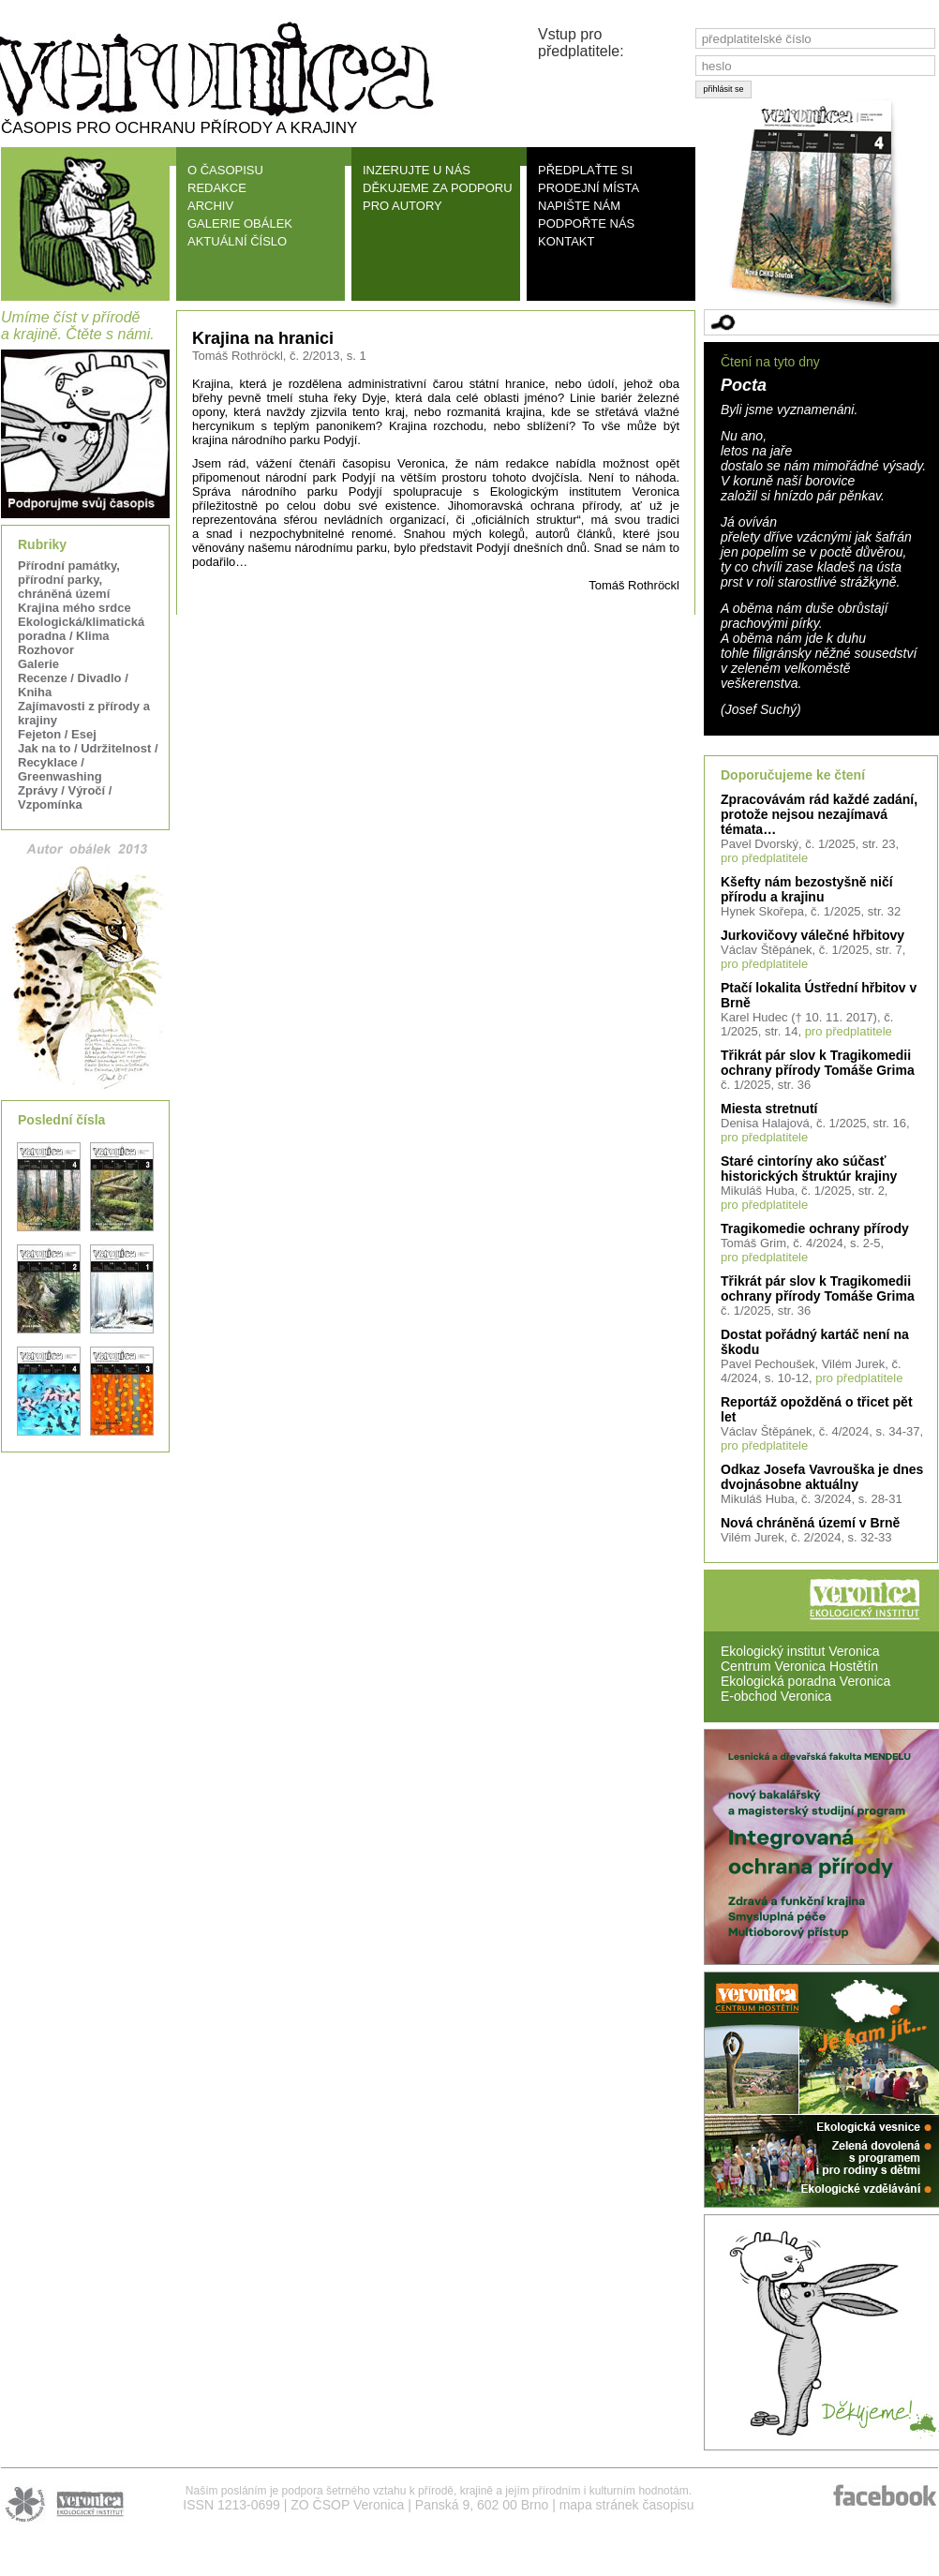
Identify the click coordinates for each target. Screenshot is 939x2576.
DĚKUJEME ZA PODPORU (438, 188)
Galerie (38, 664)
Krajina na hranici (263, 338)
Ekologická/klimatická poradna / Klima (81, 629)
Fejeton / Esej (57, 734)
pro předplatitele (764, 858)
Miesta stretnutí (769, 1108)
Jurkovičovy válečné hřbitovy (812, 935)
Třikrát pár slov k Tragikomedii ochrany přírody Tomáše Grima (818, 1063)
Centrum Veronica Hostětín (799, 1666)
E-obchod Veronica (776, 1696)
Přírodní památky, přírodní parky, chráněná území (69, 579)
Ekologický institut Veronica (800, 1651)
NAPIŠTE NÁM (579, 206)
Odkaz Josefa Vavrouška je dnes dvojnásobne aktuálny (822, 1477)
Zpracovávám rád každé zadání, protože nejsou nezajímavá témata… (819, 814)
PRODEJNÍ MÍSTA (588, 188)
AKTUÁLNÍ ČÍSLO (237, 241)
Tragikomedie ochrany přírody (815, 1228)
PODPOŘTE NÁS (586, 223)
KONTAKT (566, 241)
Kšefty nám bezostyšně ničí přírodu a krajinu (807, 889)
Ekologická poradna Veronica (805, 1681)
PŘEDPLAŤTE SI (585, 170)
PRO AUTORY (402, 206)
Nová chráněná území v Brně (810, 1522)
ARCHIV (210, 206)
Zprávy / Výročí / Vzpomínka (65, 797)
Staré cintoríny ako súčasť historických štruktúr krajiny (809, 1169)
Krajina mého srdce (74, 608)
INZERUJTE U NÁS (416, 170)
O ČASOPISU (225, 170)
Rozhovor (46, 650)
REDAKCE (216, 188)
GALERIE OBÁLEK (239, 223)
